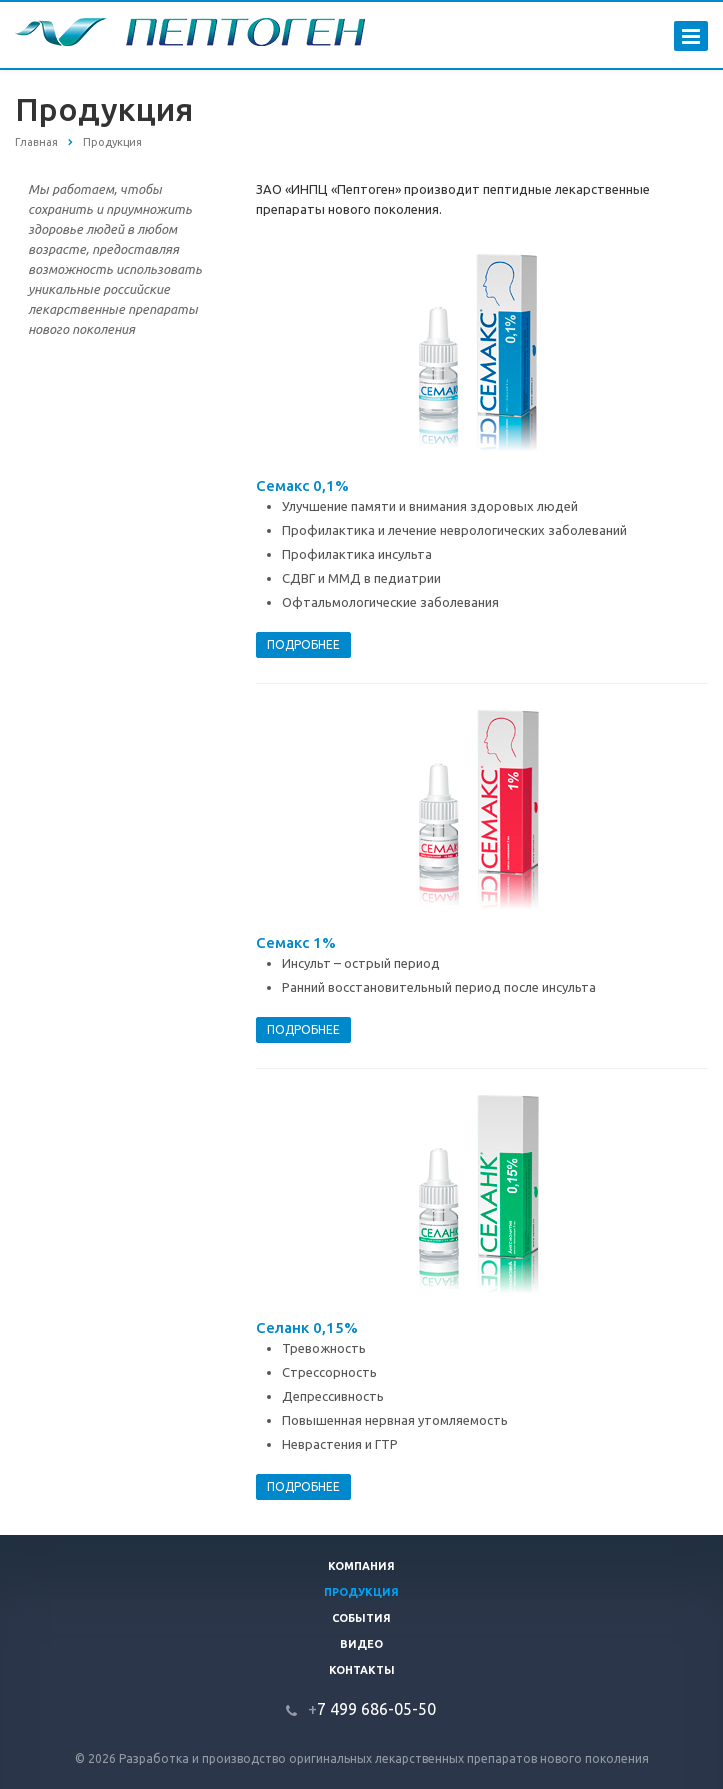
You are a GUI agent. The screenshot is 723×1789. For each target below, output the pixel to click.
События (361, 1618)
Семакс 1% (296, 942)
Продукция (361, 1592)
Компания (361, 1566)
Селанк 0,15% (307, 1327)
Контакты (362, 1670)
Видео (361, 1644)
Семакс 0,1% (302, 485)
